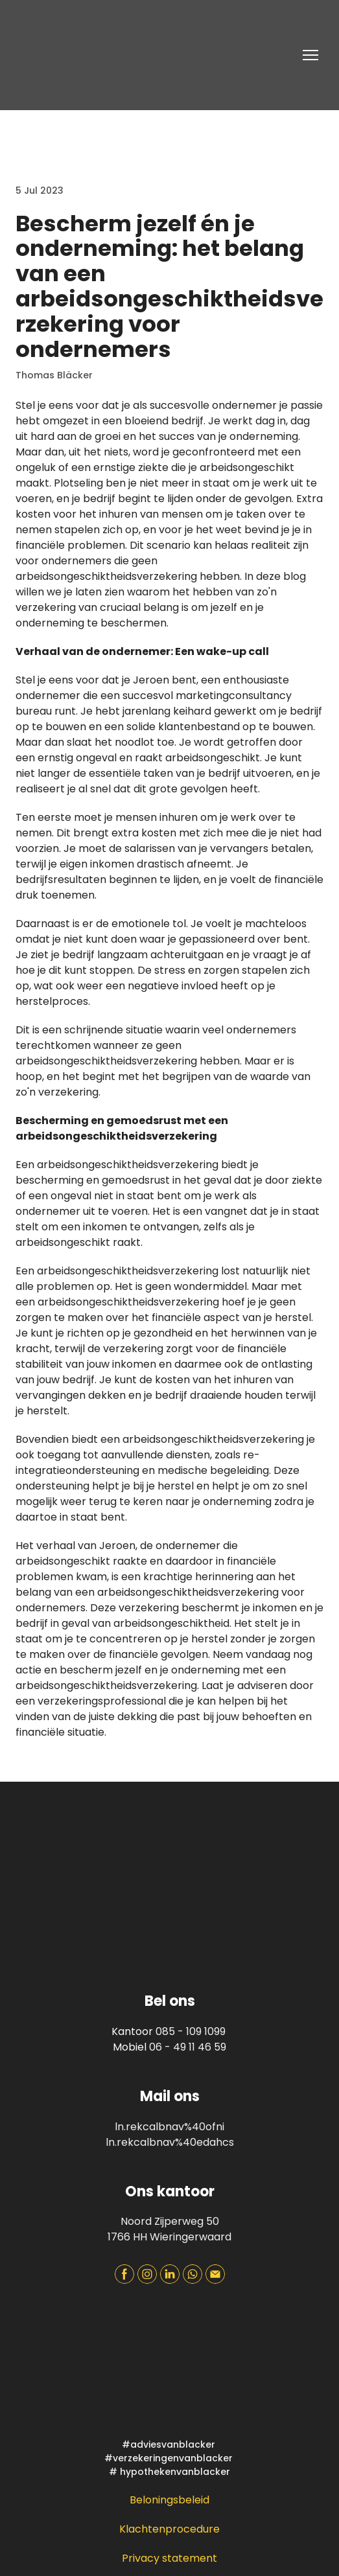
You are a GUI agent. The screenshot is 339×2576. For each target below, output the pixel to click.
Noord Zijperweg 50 (170, 2221)
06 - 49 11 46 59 (187, 2047)
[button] (124, 2274)
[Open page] (169, 2367)
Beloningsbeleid (169, 2499)
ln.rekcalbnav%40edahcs (170, 2142)
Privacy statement (169, 2558)
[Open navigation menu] (310, 55)
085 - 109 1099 (191, 2031)
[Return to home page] (103, 55)
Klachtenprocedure (169, 2529)
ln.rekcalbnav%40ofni (169, 2126)
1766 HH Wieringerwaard (169, 2236)
